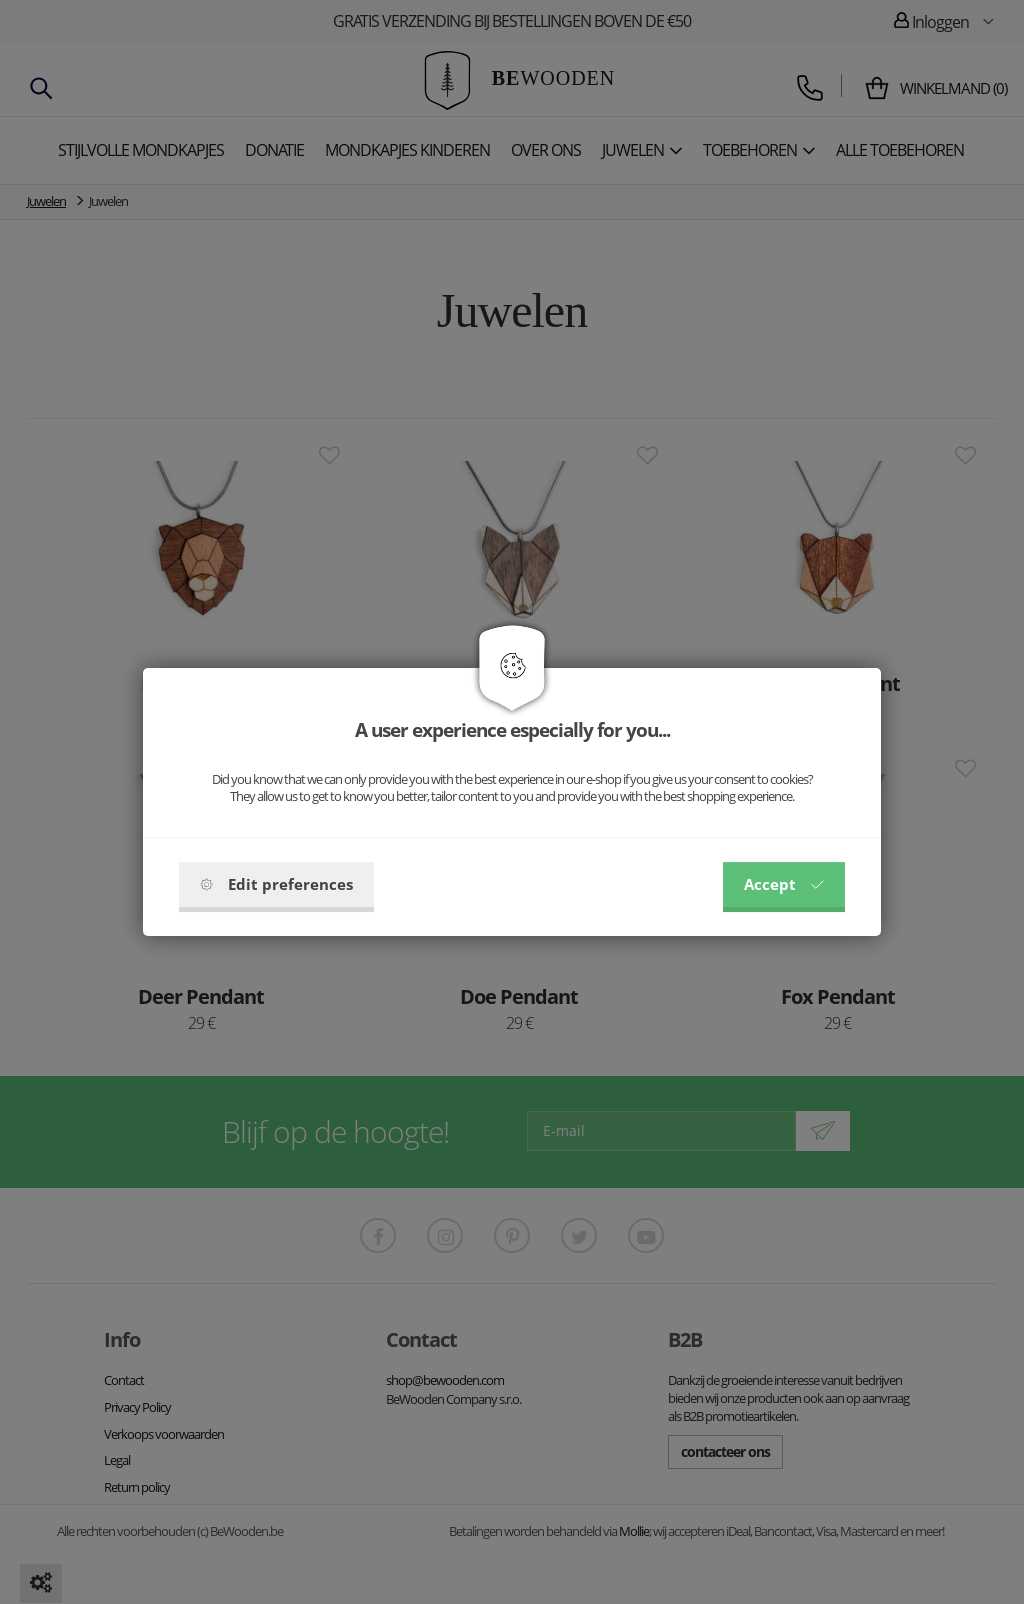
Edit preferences (276, 884)
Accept (784, 884)
